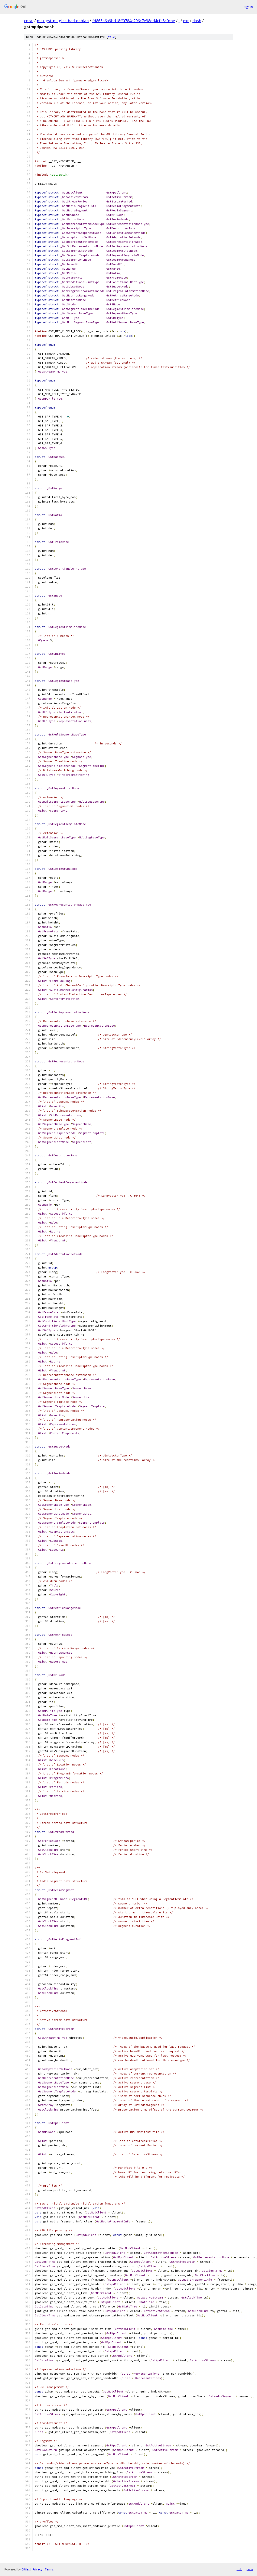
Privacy (37, 2569)
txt (239, 2569)
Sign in (248, 7)
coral (28, 20)
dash (196, 20)
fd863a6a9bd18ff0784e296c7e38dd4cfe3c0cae (133, 20)
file (111, 37)
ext (186, 20)
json (249, 2569)
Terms (49, 2569)
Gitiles (26, 2569)
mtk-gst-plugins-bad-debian (63, 20)
